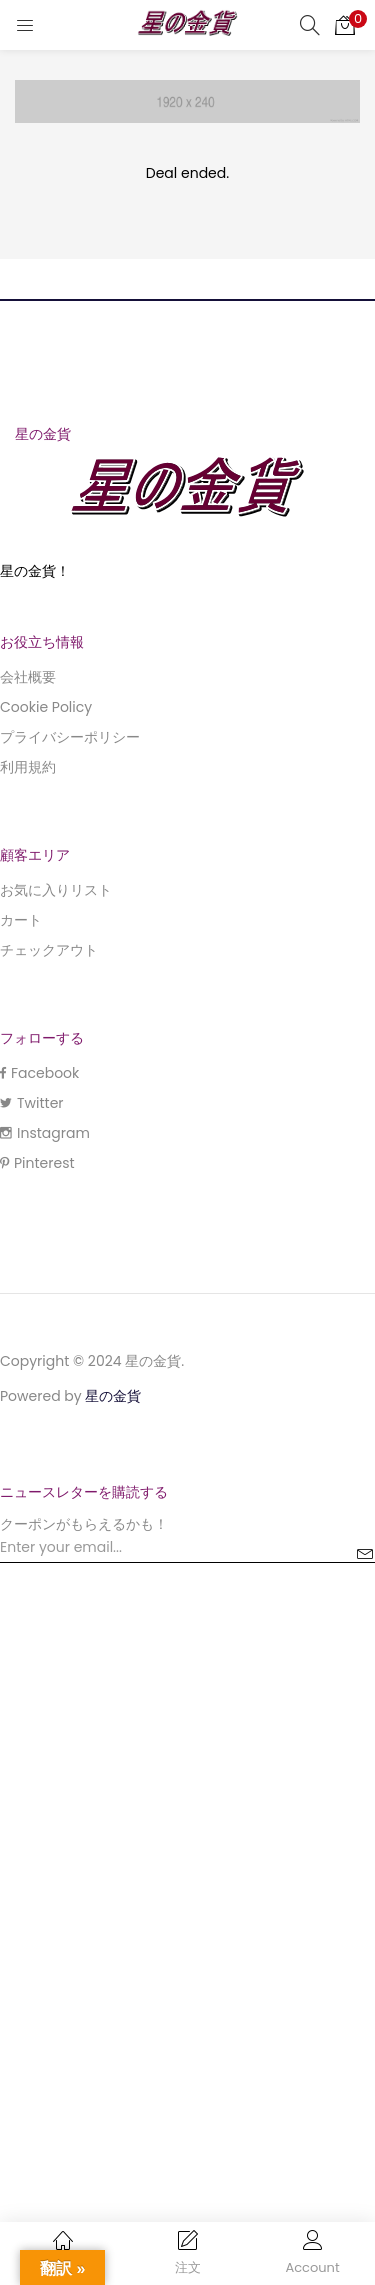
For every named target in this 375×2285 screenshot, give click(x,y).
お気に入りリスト (56, 890)
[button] (345, 25)
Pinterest (37, 1163)
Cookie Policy (46, 707)
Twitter (32, 1103)
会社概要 (28, 677)
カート (21, 920)
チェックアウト (49, 950)
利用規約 (28, 767)
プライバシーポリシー (70, 737)
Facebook (39, 1073)
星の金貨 (113, 1396)
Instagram (45, 1133)
